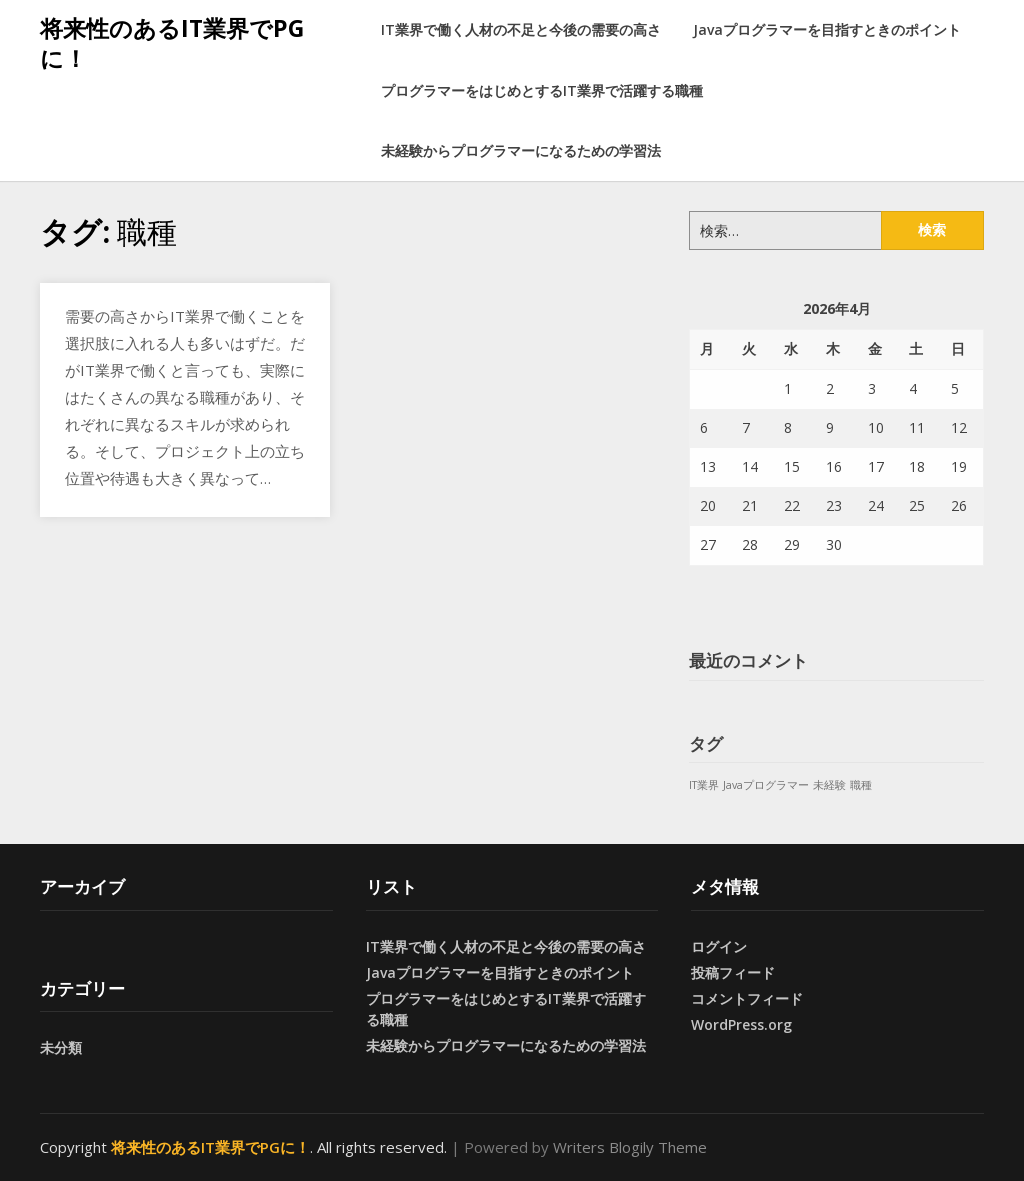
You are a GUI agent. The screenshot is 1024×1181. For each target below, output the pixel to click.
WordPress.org (741, 1024)
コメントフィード (747, 998)
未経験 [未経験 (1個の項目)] (829, 785)
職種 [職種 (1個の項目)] (861, 785)
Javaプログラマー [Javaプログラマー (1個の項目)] (766, 785)
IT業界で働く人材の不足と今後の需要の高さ (521, 29)
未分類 (61, 1047)
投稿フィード (733, 972)
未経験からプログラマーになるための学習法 (521, 150)
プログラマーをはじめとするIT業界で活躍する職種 (542, 90)
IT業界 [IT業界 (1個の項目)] (704, 785)
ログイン (719, 946)
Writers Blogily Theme (630, 1147)
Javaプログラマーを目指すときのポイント (827, 29)
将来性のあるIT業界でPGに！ (172, 43)
